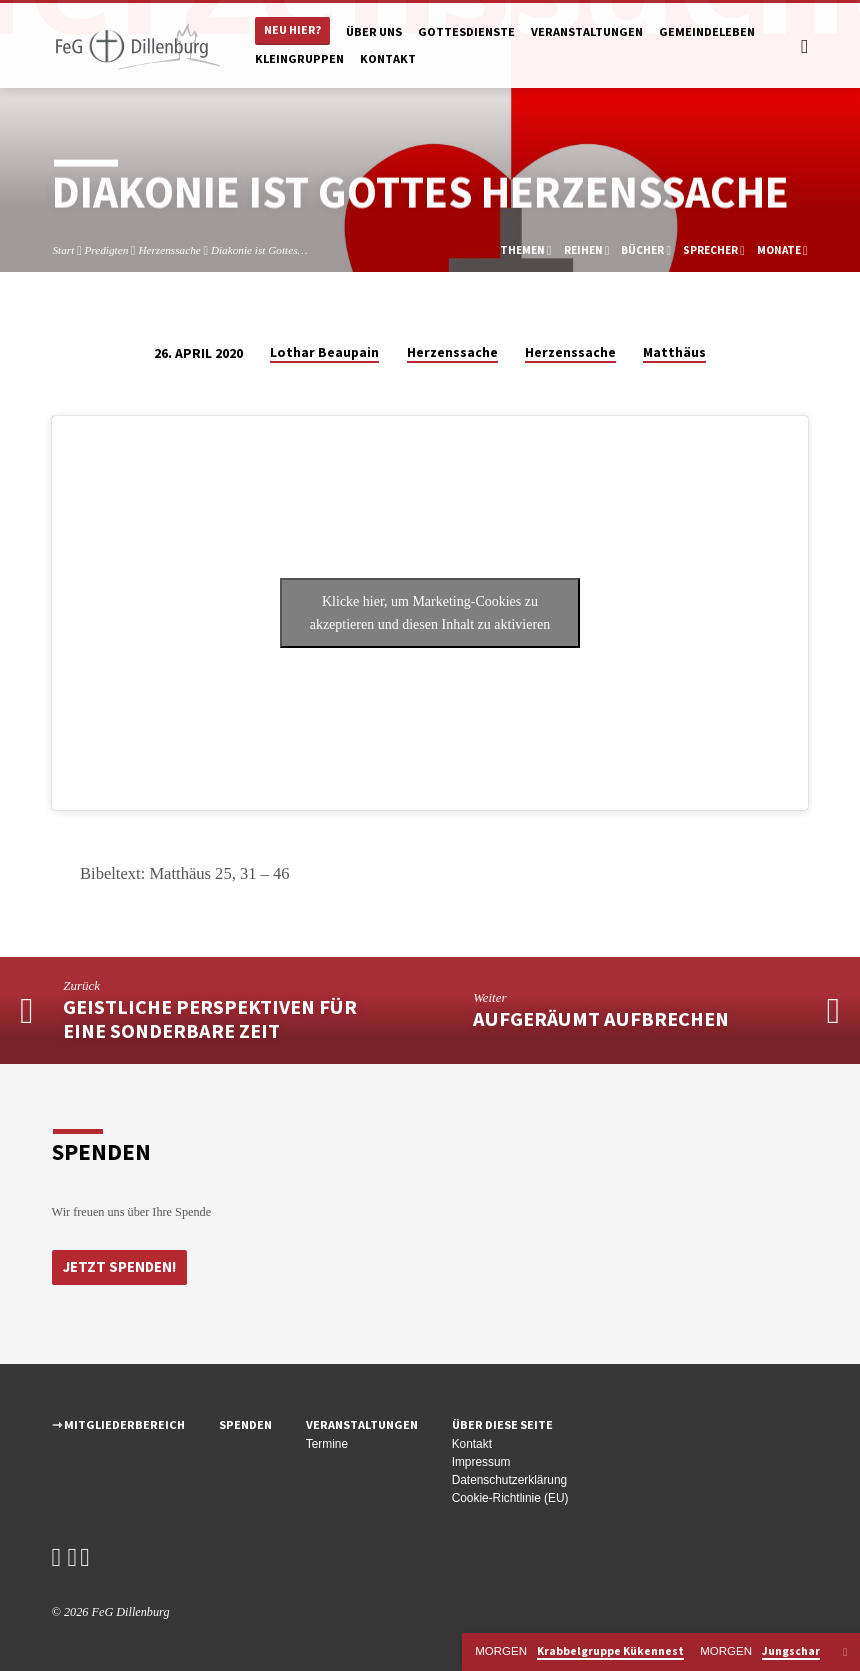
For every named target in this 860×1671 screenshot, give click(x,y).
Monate (782, 250)
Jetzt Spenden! (118, 1266)
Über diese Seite (502, 1424)
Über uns (374, 31)
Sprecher (714, 250)
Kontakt (388, 58)
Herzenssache (169, 250)
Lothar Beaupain (324, 352)
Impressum (481, 1462)
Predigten (106, 250)
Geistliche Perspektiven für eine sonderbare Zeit (210, 1019)
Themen (526, 250)
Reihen (587, 250)
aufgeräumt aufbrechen (601, 1019)
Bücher (646, 250)
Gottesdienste (466, 31)
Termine (327, 1444)
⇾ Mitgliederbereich (118, 1424)
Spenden (245, 1424)
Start (63, 250)
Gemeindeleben (707, 31)
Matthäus (674, 352)
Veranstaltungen (587, 31)
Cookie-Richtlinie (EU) (510, 1498)
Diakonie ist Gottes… (259, 250)
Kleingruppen (299, 58)
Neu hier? (292, 29)
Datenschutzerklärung (510, 1480)
